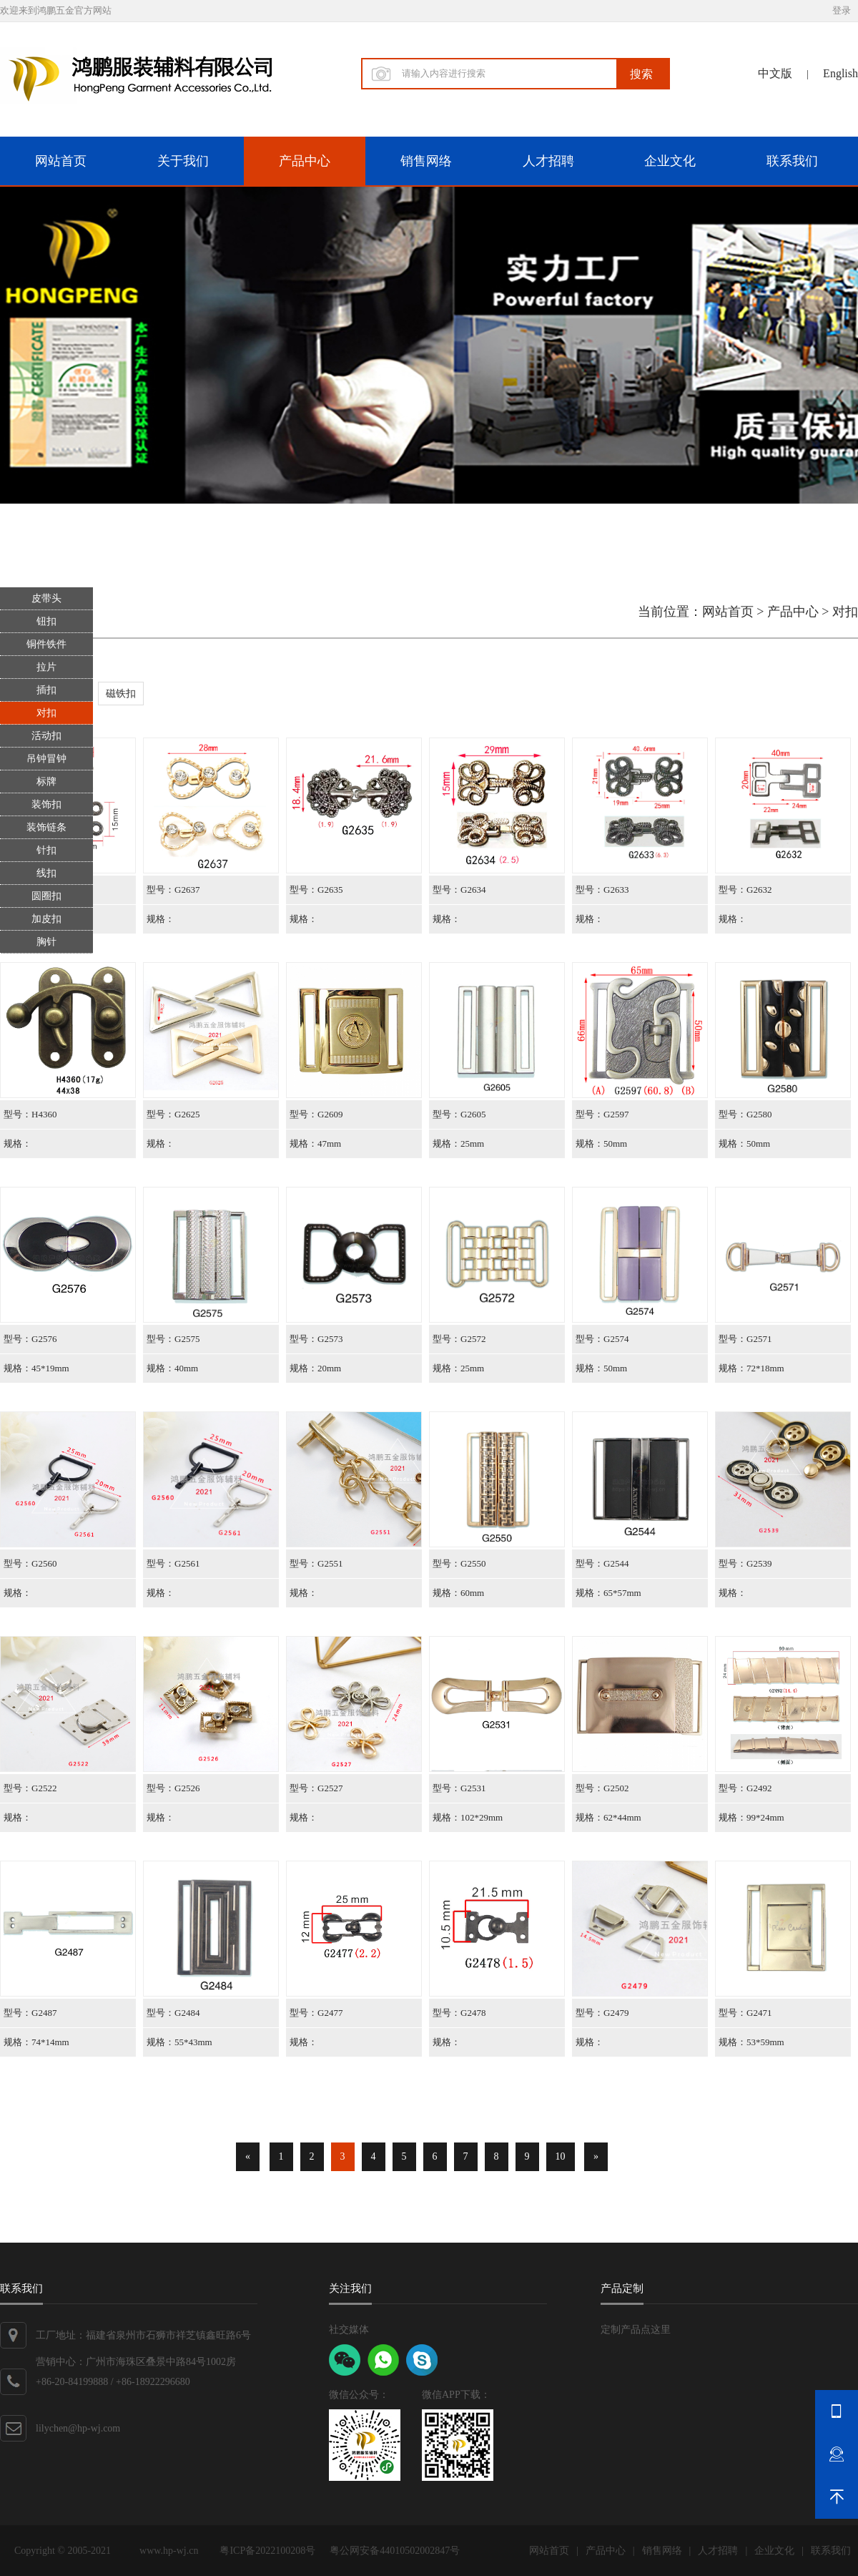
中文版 (775, 73)
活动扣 (46, 735)
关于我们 (183, 161)
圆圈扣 (46, 896)
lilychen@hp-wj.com (78, 2428)
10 (561, 2156)
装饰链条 (46, 827)
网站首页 (61, 161)
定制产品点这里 (636, 2329)
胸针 (46, 941)
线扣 (46, 873)
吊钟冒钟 (46, 758)
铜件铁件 (46, 644)
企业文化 (670, 161)
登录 (841, 10)
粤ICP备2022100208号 (267, 2550)
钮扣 (46, 621)
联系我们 (792, 161)
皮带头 (46, 598)
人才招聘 (548, 161)
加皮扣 (46, 919)
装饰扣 (46, 804)
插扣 (46, 690)
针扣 (46, 850)
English (840, 73)
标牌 (46, 781)
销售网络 (426, 161)
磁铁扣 (121, 693)
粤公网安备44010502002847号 (395, 2550)
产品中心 (304, 161)
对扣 (46, 712)
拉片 (46, 667)
